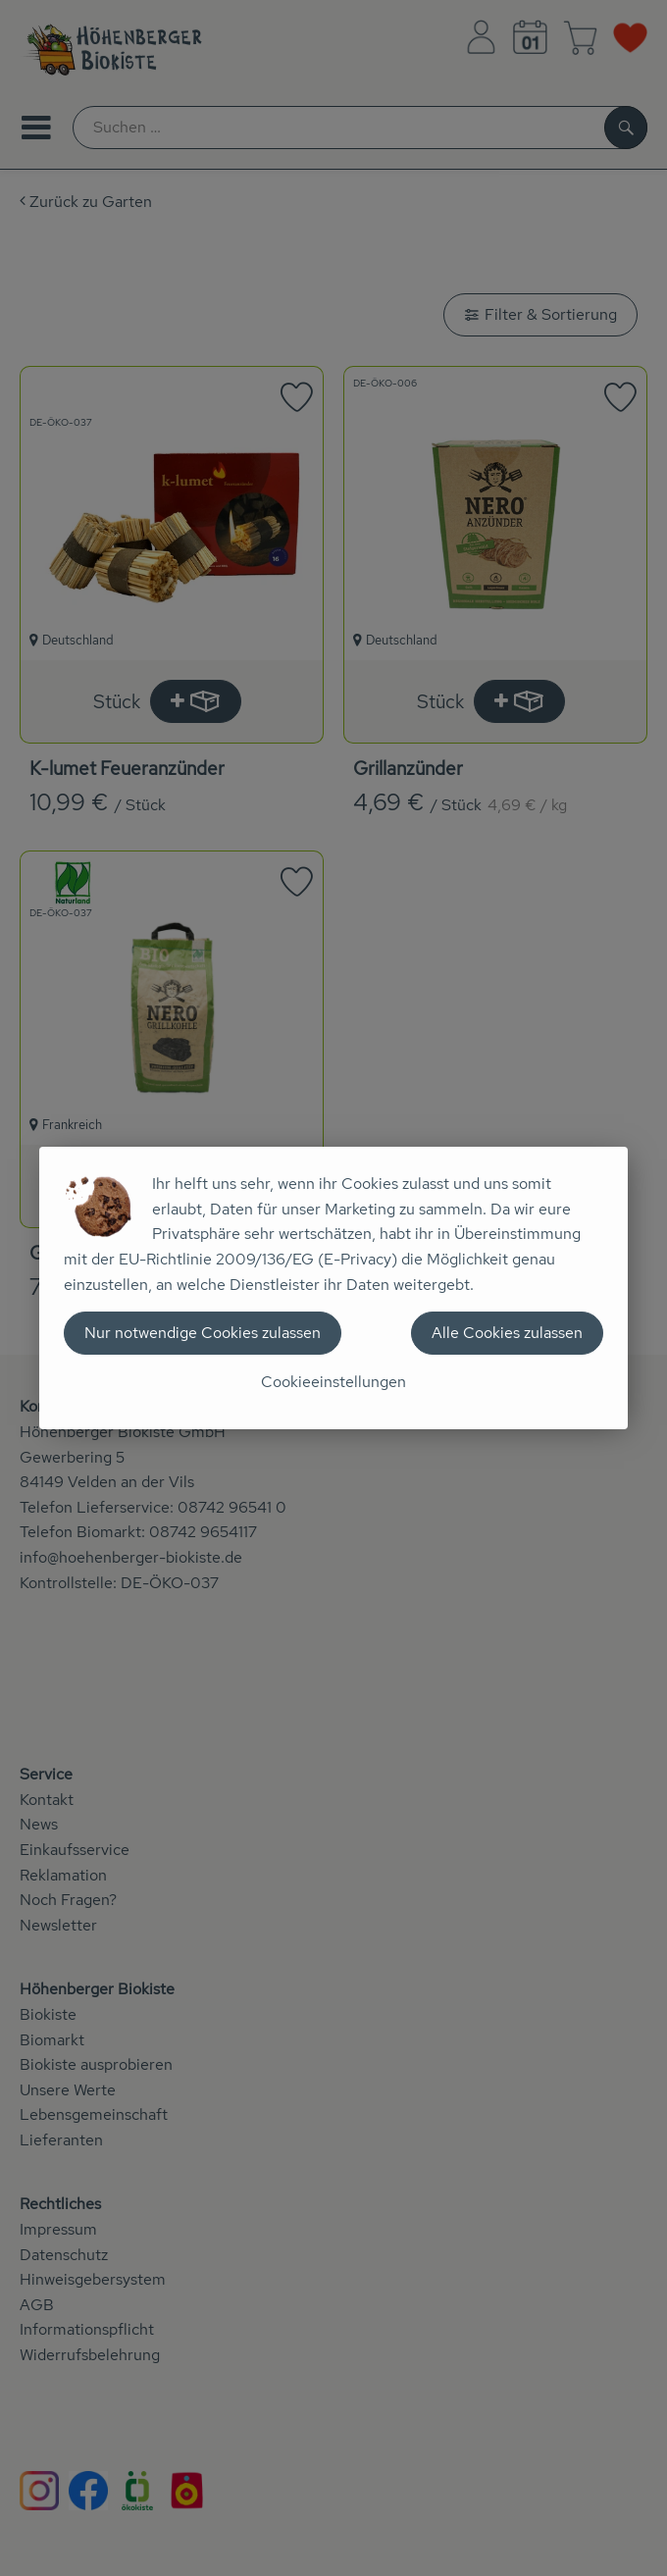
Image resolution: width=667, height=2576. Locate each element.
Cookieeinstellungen (333, 1381)
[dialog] (333, 1288)
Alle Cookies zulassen (507, 1332)
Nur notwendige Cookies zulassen (202, 1332)
